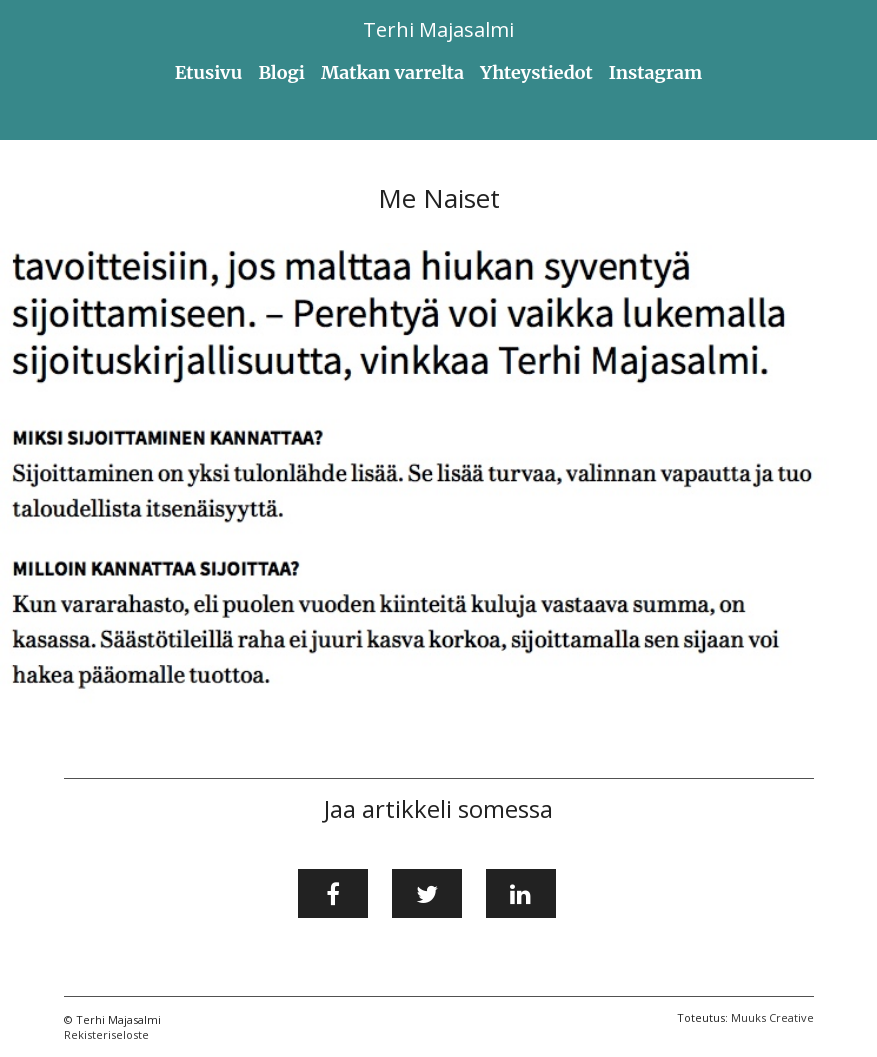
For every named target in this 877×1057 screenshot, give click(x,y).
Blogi (281, 72)
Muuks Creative (772, 1017)
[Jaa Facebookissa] (333, 894)
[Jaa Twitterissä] (427, 894)
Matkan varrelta (392, 72)
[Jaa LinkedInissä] (521, 894)
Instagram (655, 72)
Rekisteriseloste (106, 1034)
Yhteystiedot (536, 72)
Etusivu (209, 72)
